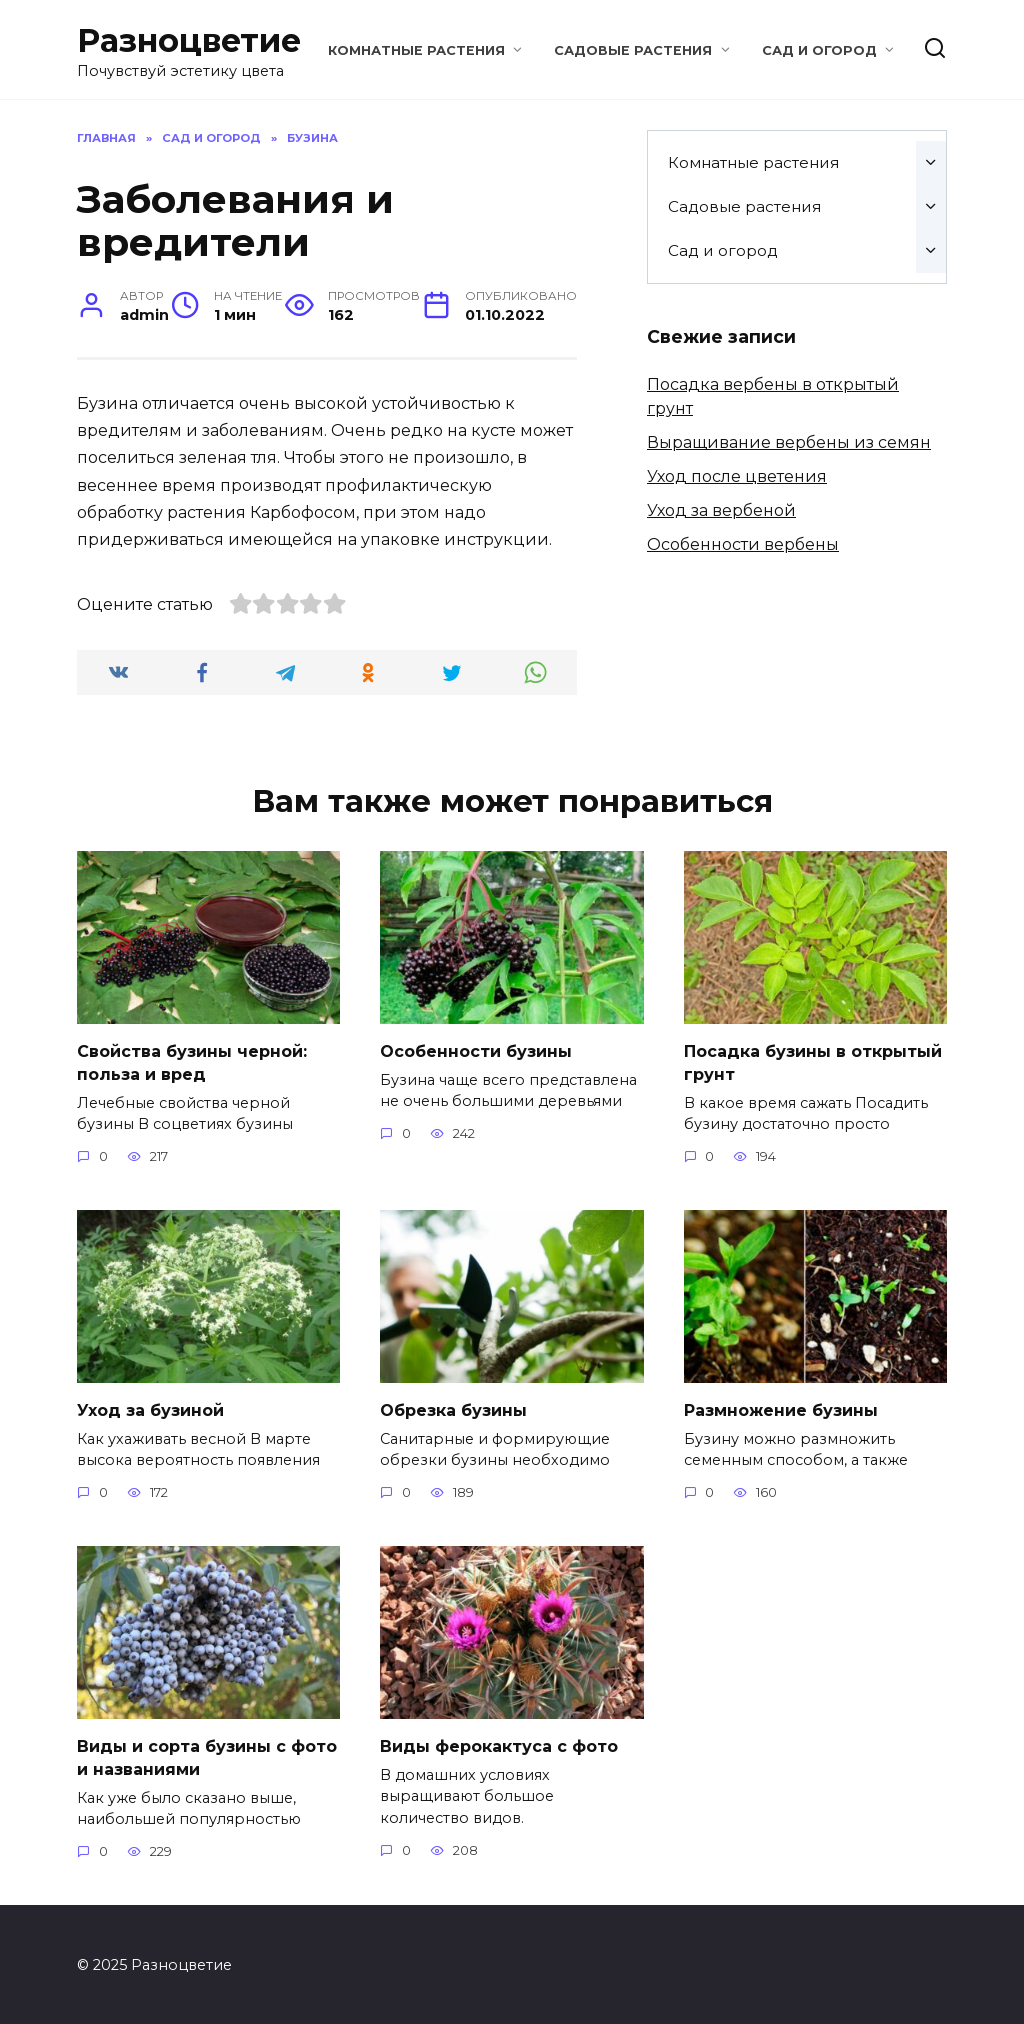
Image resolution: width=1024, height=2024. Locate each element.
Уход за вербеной (721, 510)
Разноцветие (189, 40)
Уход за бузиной (150, 1408)
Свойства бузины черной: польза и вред (192, 1061)
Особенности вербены (743, 544)
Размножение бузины (781, 1408)
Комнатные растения (416, 50)
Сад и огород (819, 50)
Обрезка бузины (453, 1408)
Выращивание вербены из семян (789, 442)
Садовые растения (633, 50)
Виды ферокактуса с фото (499, 1744)
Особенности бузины (476, 1050)
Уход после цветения (737, 476)
